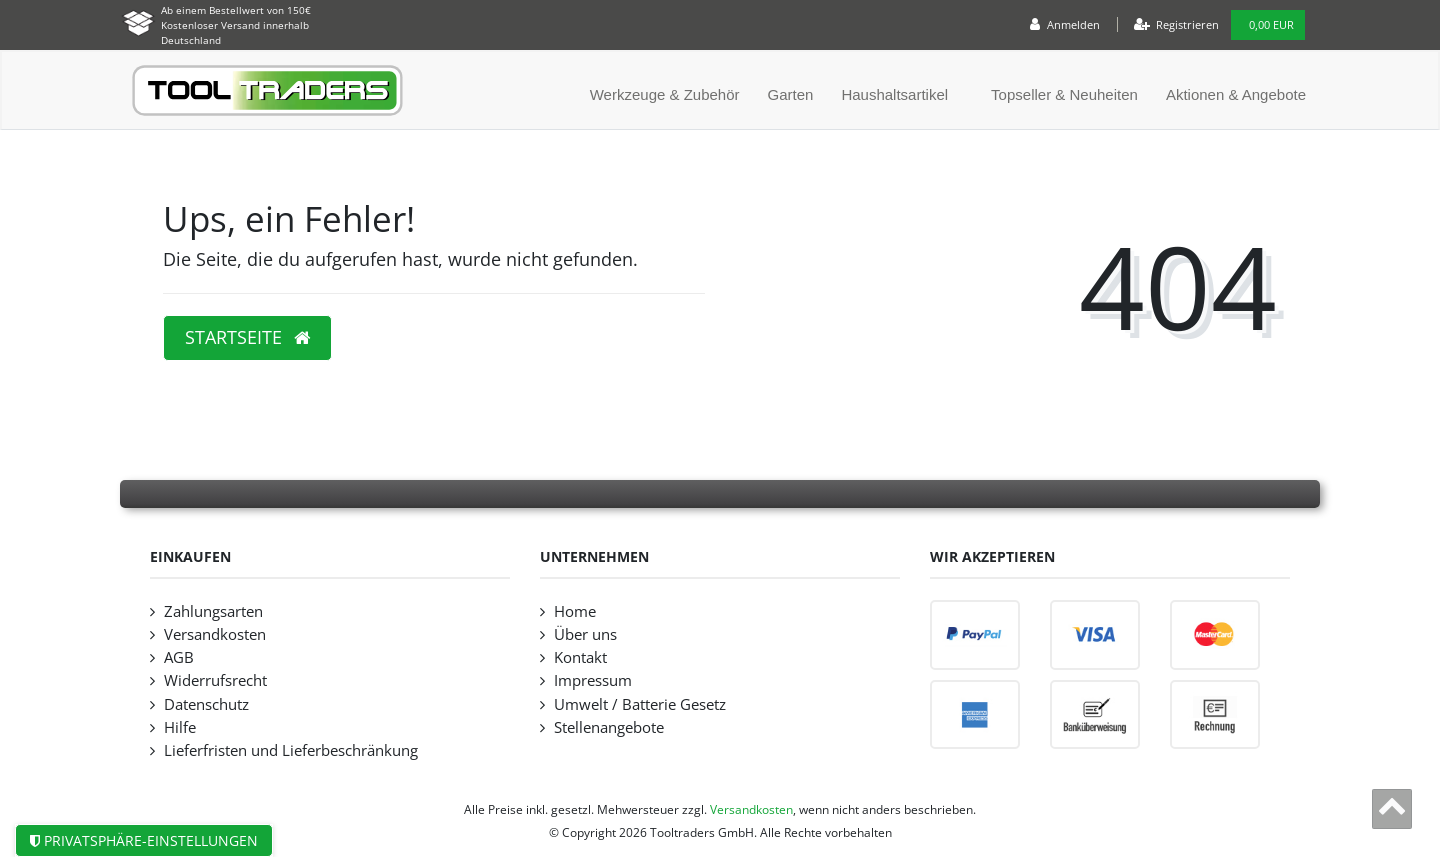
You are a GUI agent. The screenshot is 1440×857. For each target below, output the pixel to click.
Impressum (593, 680)
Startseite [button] (247, 337)
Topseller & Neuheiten (1064, 94)
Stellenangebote (609, 727)
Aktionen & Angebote (1236, 94)
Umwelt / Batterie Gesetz (640, 704)
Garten (791, 94)
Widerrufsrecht (215, 680)
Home (575, 611)
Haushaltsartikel (894, 94)
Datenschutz (206, 704)
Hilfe (180, 727)
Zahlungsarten (213, 611)
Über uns (585, 634)
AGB (179, 657)
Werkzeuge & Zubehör (665, 94)
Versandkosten (215, 634)
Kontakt (580, 657)
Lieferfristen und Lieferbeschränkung (291, 750)
